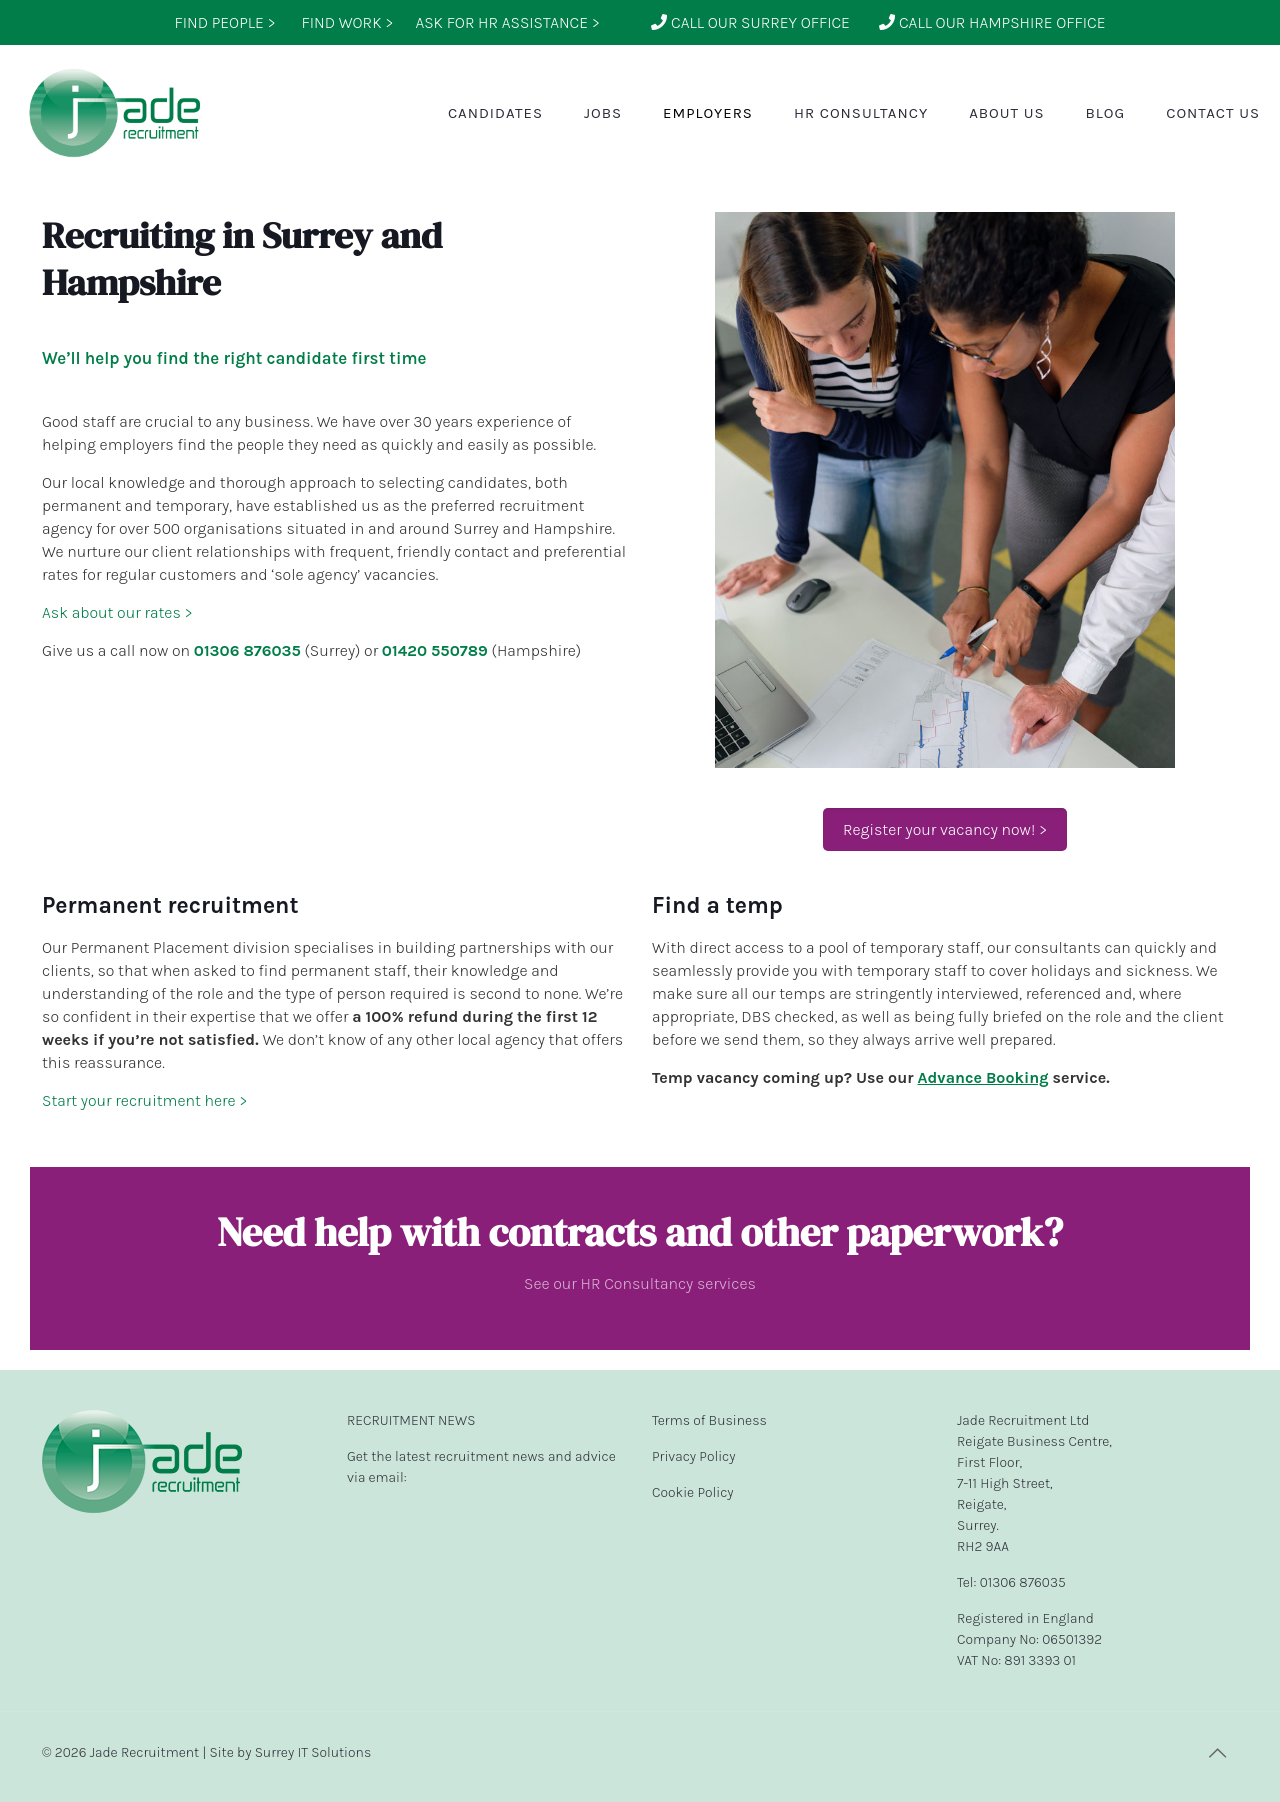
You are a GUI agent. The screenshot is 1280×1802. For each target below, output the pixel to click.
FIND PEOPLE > (224, 22)
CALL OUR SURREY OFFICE (750, 22)
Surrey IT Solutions (313, 1752)
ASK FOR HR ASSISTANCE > (507, 22)
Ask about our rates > (117, 612)
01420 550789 (435, 650)
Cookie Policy (693, 1492)
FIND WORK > (347, 22)
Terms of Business (709, 1420)
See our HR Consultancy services (640, 1283)
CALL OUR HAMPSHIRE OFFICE (992, 22)
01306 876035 (247, 650)
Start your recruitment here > (145, 1100)
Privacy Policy (694, 1456)
